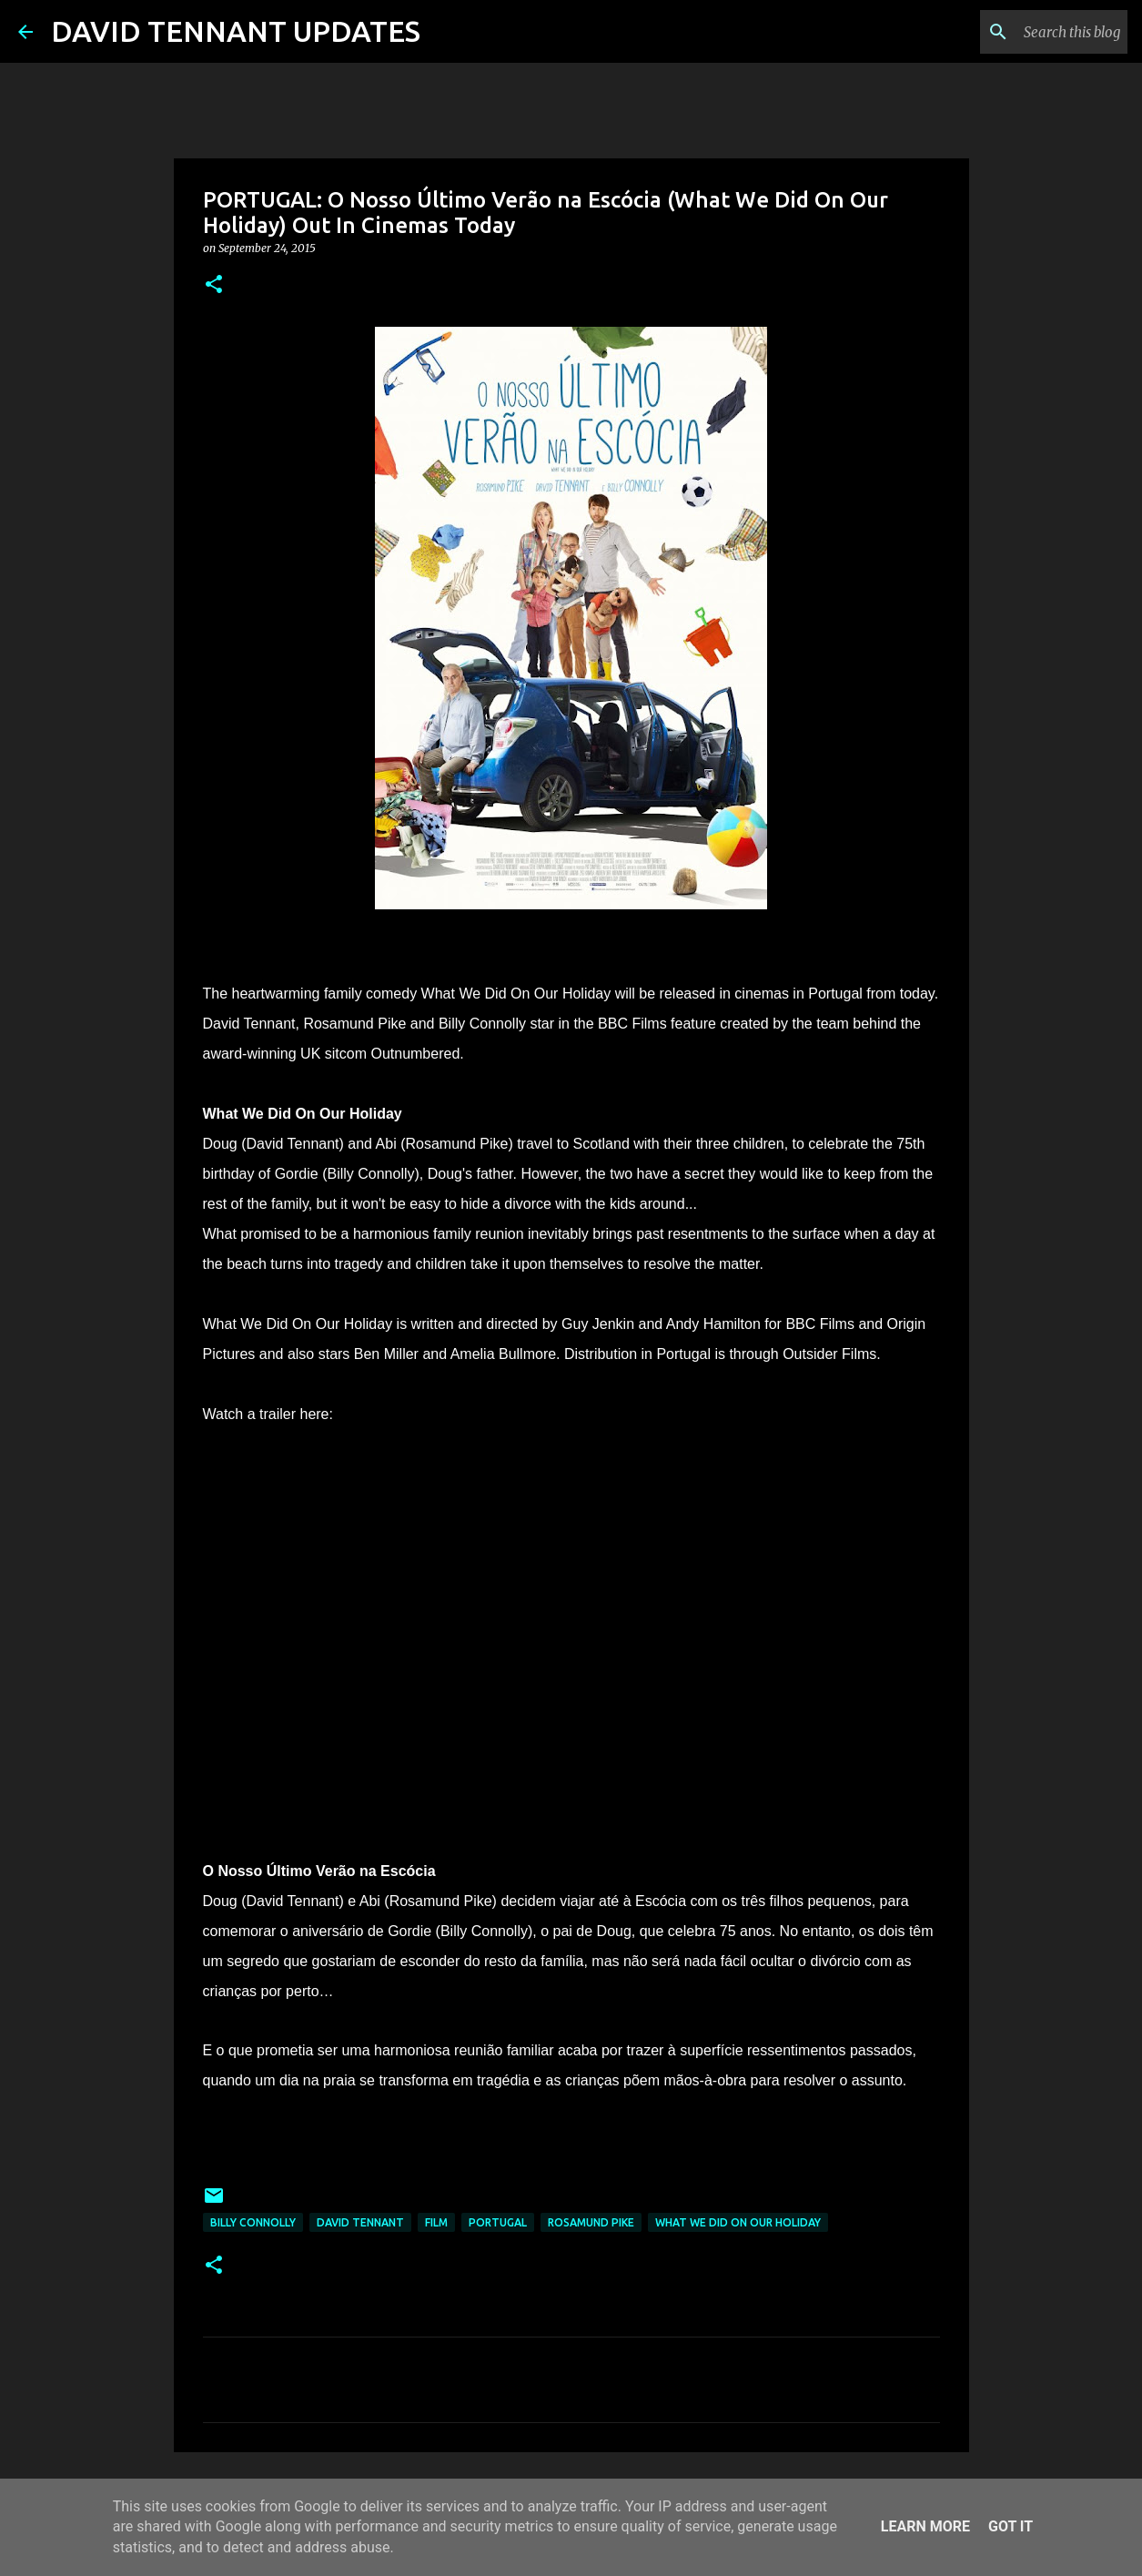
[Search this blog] (1031, 32)
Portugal (498, 2222)
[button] (214, 285)
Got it (1010, 2526)
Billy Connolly (253, 2222)
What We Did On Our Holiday (738, 2222)
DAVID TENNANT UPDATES (235, 31)
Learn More (925, 2526)
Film (436, 2222)
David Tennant (360, 2222)
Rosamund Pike (591, 2222)
